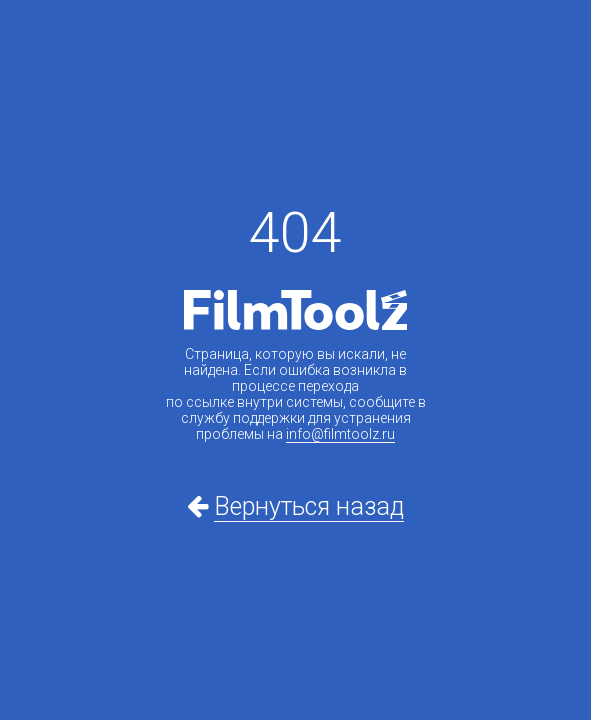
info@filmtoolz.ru (340, 434)
